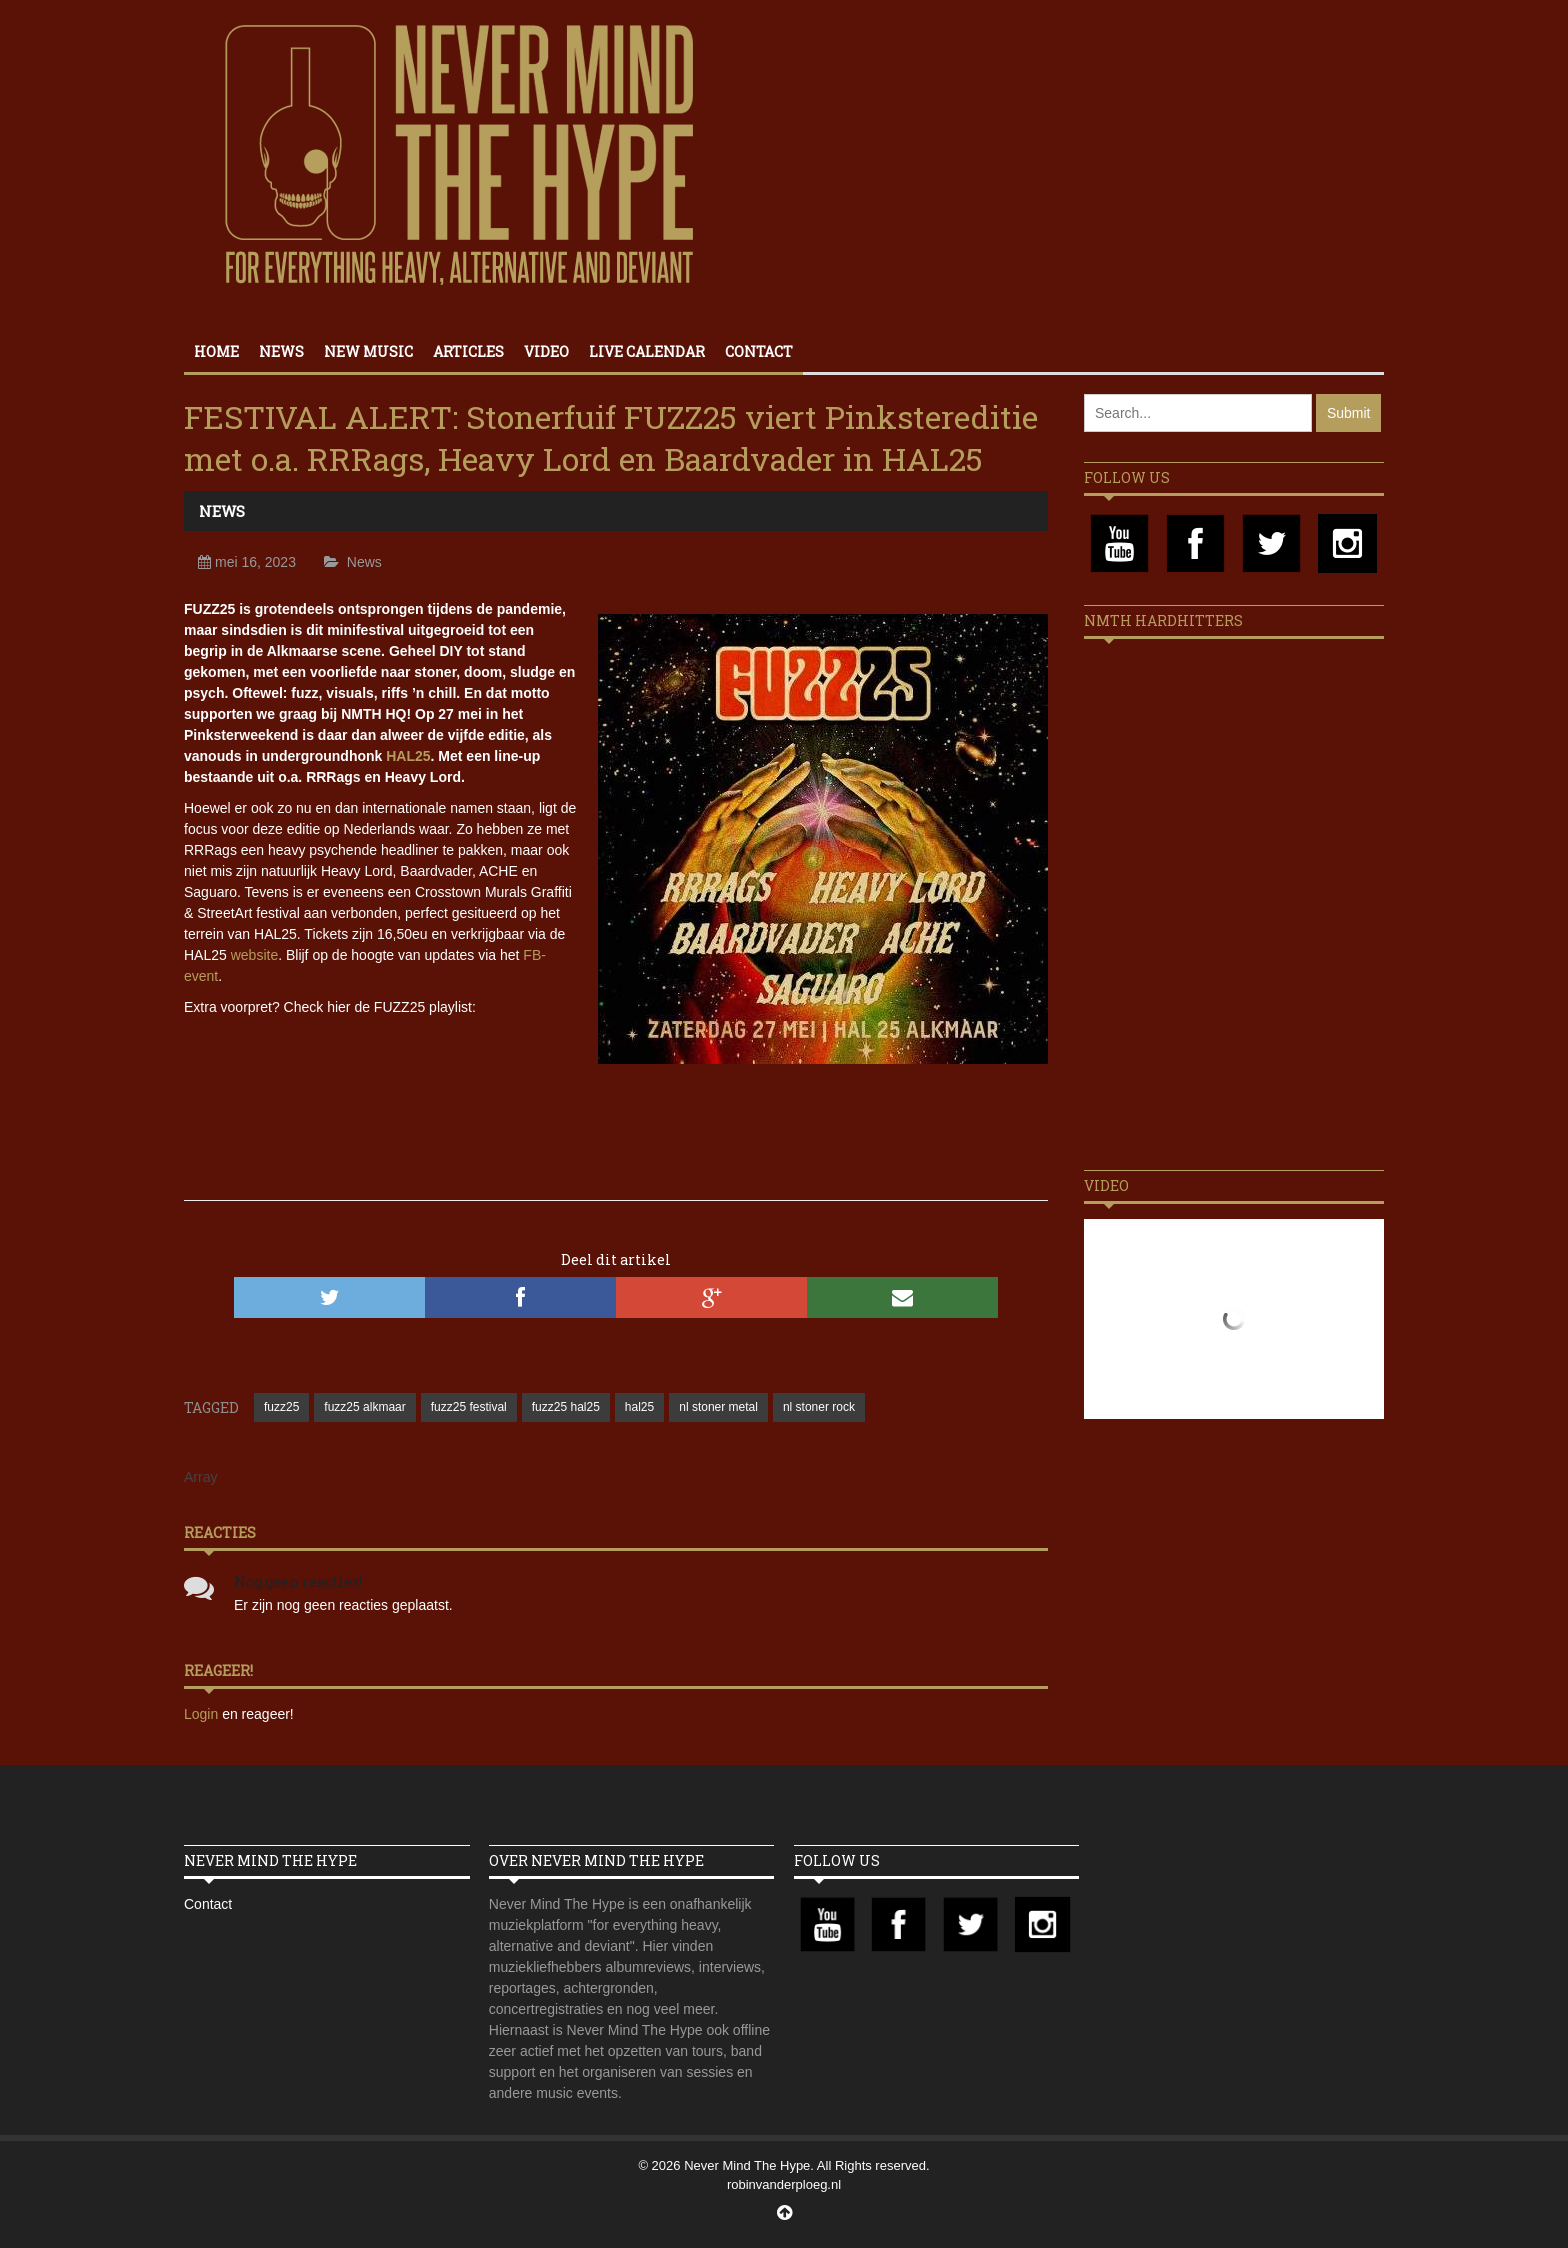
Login (203, 1714)
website (254, 955)
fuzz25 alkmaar (364, 1407)
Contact (759, 351)
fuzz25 (281, 1407)
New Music (368, 351)
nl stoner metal (718, 1407)
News (281, 351)
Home (216, 351)
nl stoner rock (819, 1407)
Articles (468, 351)
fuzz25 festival (469, 1407)
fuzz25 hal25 (566, 1407)
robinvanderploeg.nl (784, 2184)
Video (546, 351)
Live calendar (647, 351)
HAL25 (408, 756)
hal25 (639, 1407)
